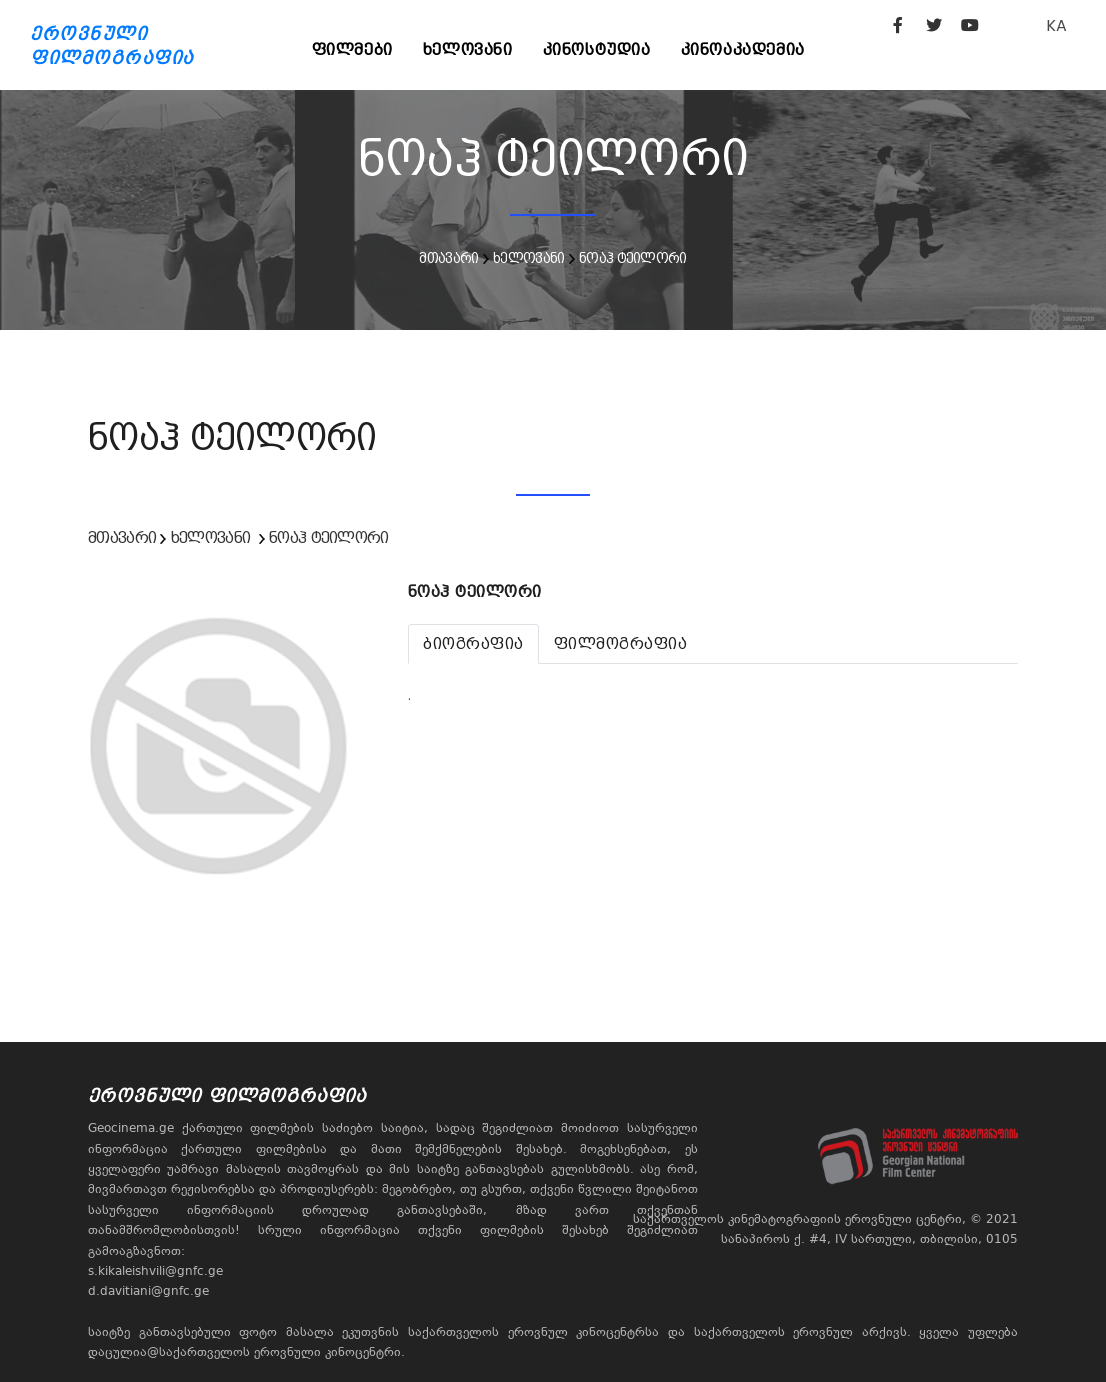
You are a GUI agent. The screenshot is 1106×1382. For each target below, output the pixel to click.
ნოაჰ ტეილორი (633, 258)
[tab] (473, 644)
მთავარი (448, 258)
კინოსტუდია (597, 49)
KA (1056, 25)
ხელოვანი (468, 49)
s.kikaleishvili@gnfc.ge (155, 1271)
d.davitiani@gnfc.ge (148, 1291)
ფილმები (352, 49)
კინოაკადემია (743, 49)
